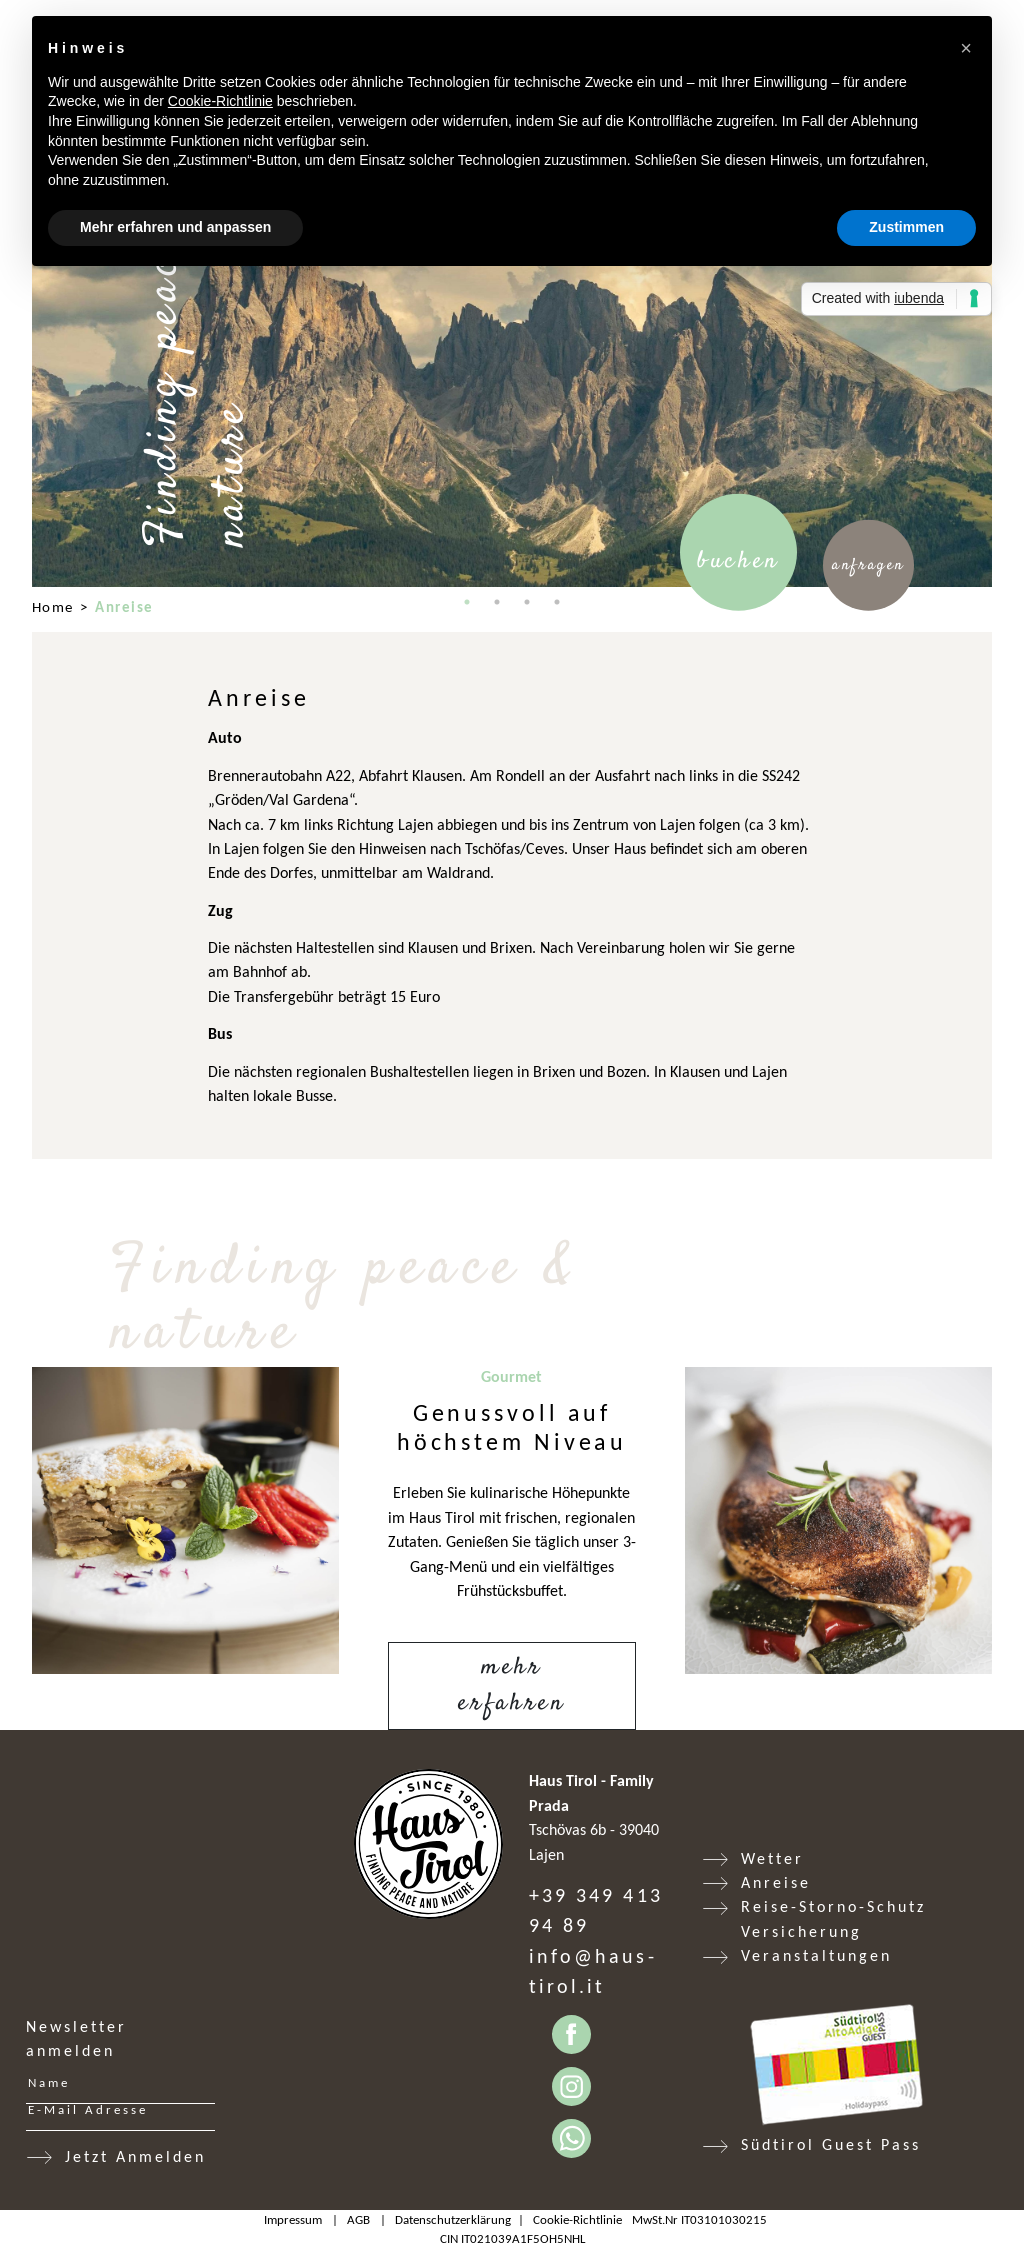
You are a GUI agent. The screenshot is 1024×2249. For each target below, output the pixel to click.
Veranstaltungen (816, 1955)
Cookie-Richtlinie (577, 2219)
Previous (17, 362)
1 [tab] (467, 602)
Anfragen (868, 564)
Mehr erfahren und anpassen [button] (175, 227)
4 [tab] (557, 602)
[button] (966, 48)
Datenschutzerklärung (453, 2219)
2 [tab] (497, 602)
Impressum (293, 2219)
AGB (358, 2219)
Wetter (772, 1858)
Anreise (776, 1882)
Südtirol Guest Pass (831, 2144)
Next (1007, 362)
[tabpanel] (512, 362)
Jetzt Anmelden (135, 2156)
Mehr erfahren (511, 1686)
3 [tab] (527, 602)
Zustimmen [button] (906, 227)
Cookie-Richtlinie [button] (220, 101)
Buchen (738, 561)
